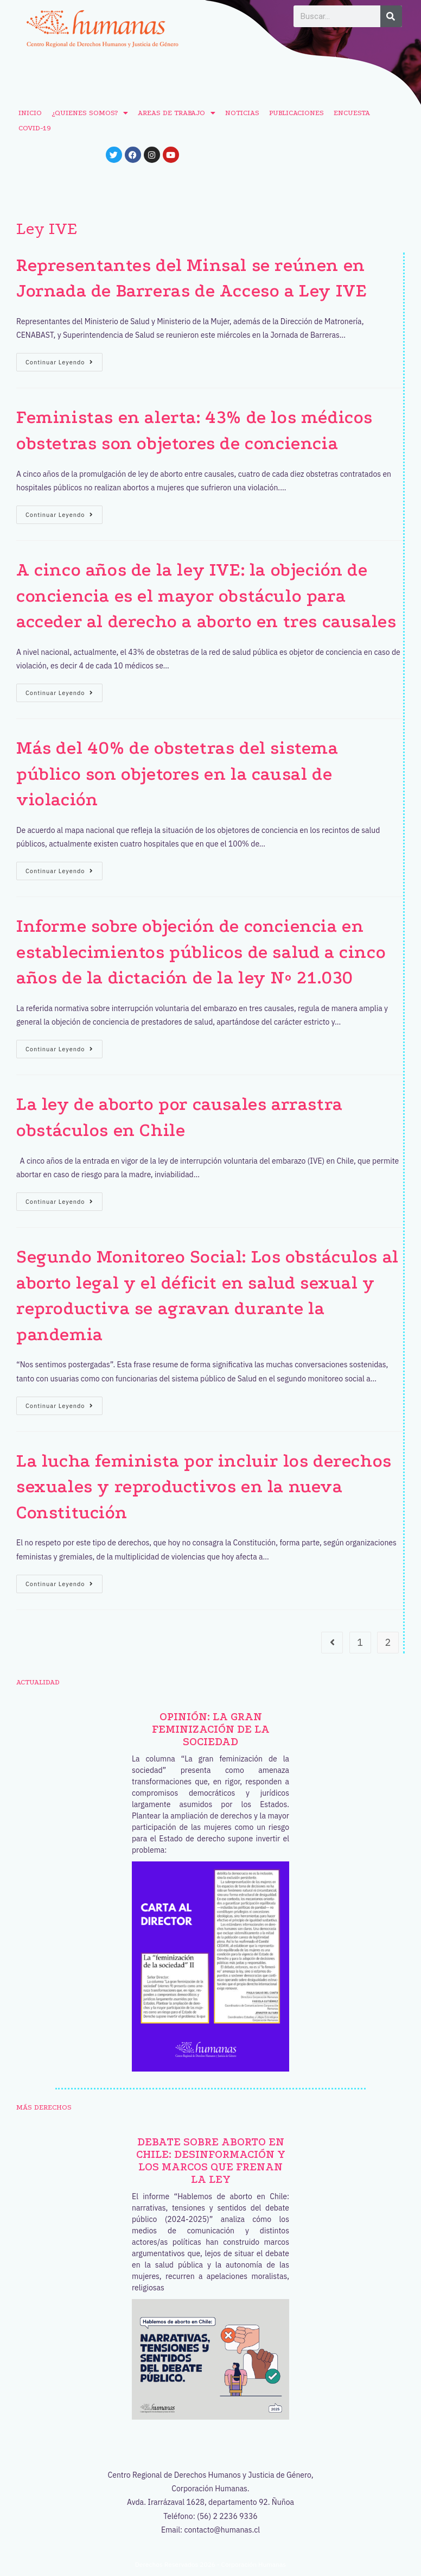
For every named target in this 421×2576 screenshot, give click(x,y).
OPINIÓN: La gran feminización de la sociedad (211, 1729)
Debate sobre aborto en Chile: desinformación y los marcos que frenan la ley (210, 2161)
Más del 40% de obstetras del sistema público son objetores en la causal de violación (177, 774)
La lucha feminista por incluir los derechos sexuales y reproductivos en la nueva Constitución (204, 1487)
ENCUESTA (352, 113)
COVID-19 (34, 128)
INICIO (30, 113)
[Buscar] (391, 16)
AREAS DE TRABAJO (176, 113)
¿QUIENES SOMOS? (90, 113)
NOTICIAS (242, 113)
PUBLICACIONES (296, 113)
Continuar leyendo (64, 359)
